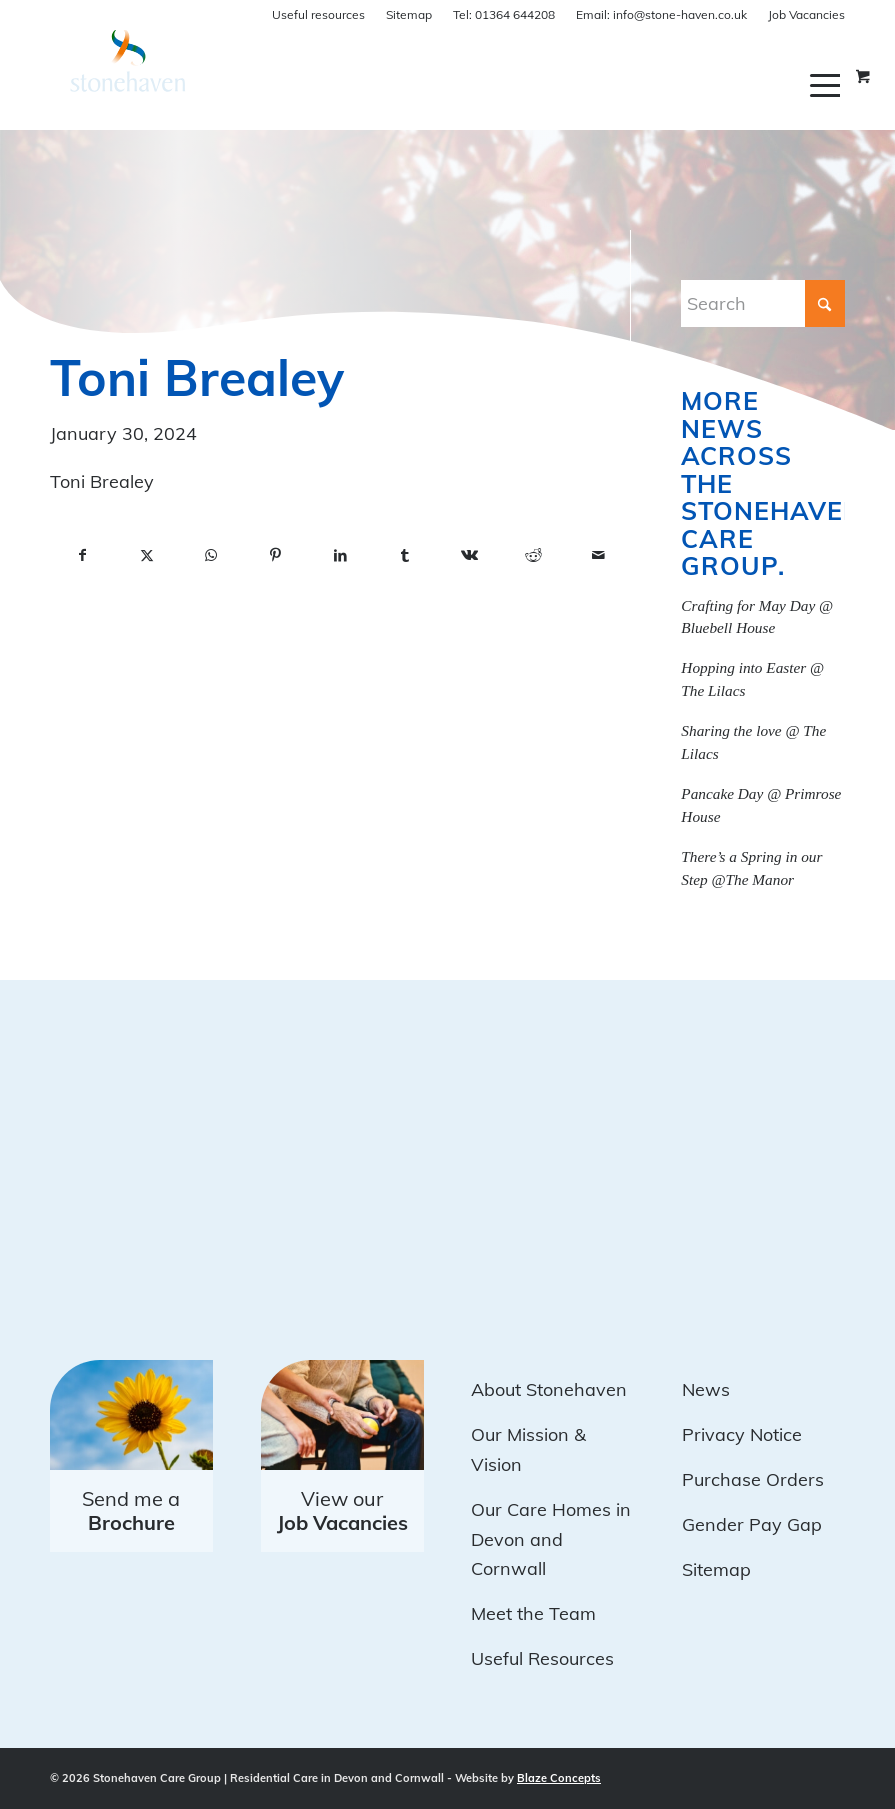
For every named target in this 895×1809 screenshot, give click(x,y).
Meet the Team (533, 1613)
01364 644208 (504, 14)
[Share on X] (146, 556)
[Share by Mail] (598, 556)
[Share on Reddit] (533, 556)
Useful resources (318, 14)
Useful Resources (542, 1658)
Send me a (131, 1510)
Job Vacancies (806, 14)
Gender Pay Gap (752, 1524)
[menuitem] (827, 85)
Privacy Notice (742, 1434)
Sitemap (409, 14)
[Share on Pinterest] (275, 556)
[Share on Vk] (469, 556)
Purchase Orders (753, 1479)
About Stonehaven (549, 1389)
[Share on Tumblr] (404, 556)
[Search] (763, 303)
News (706, 1389)
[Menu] (827, 85)
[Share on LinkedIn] (340, 556)
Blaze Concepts (559, 1778)
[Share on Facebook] (82, 556)
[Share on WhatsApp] (211, 556)
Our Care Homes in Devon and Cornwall (551, 1539)
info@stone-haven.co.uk (661, 14)
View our (342, 1510)
